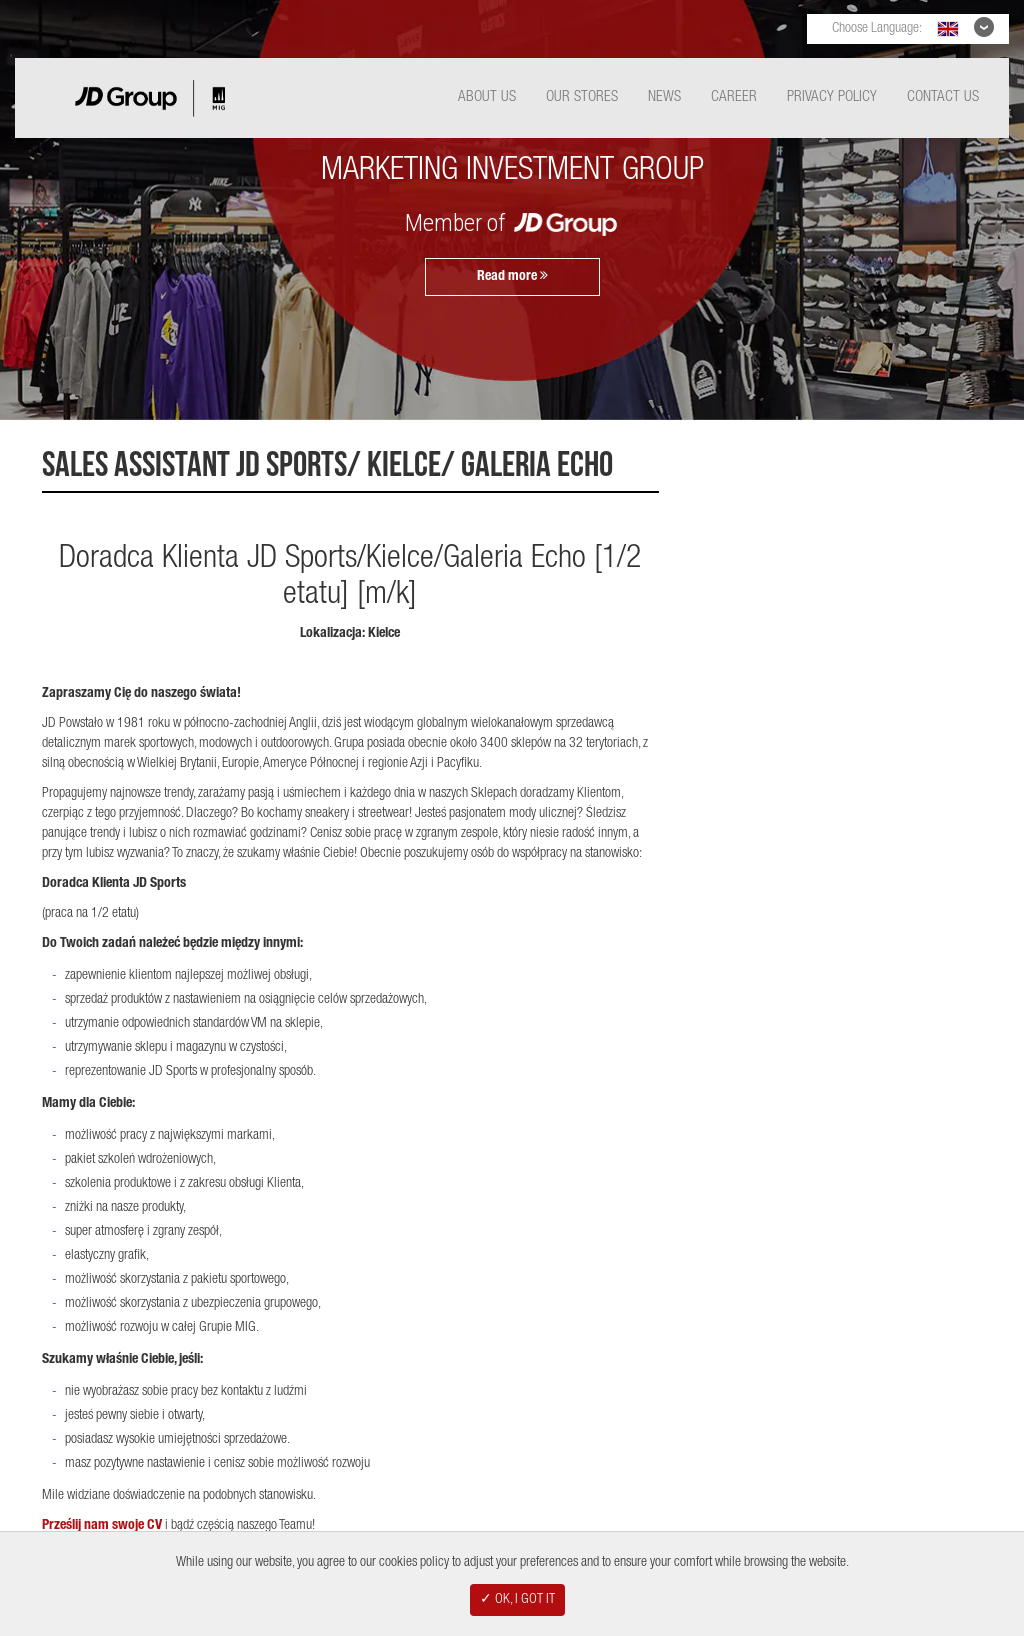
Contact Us (943, 97)
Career (734, 97)
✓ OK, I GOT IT (517, 1600)
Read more (512, 276)
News (664, 97)
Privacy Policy (832, 97)
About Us (487, 97)
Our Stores (582, 97)
